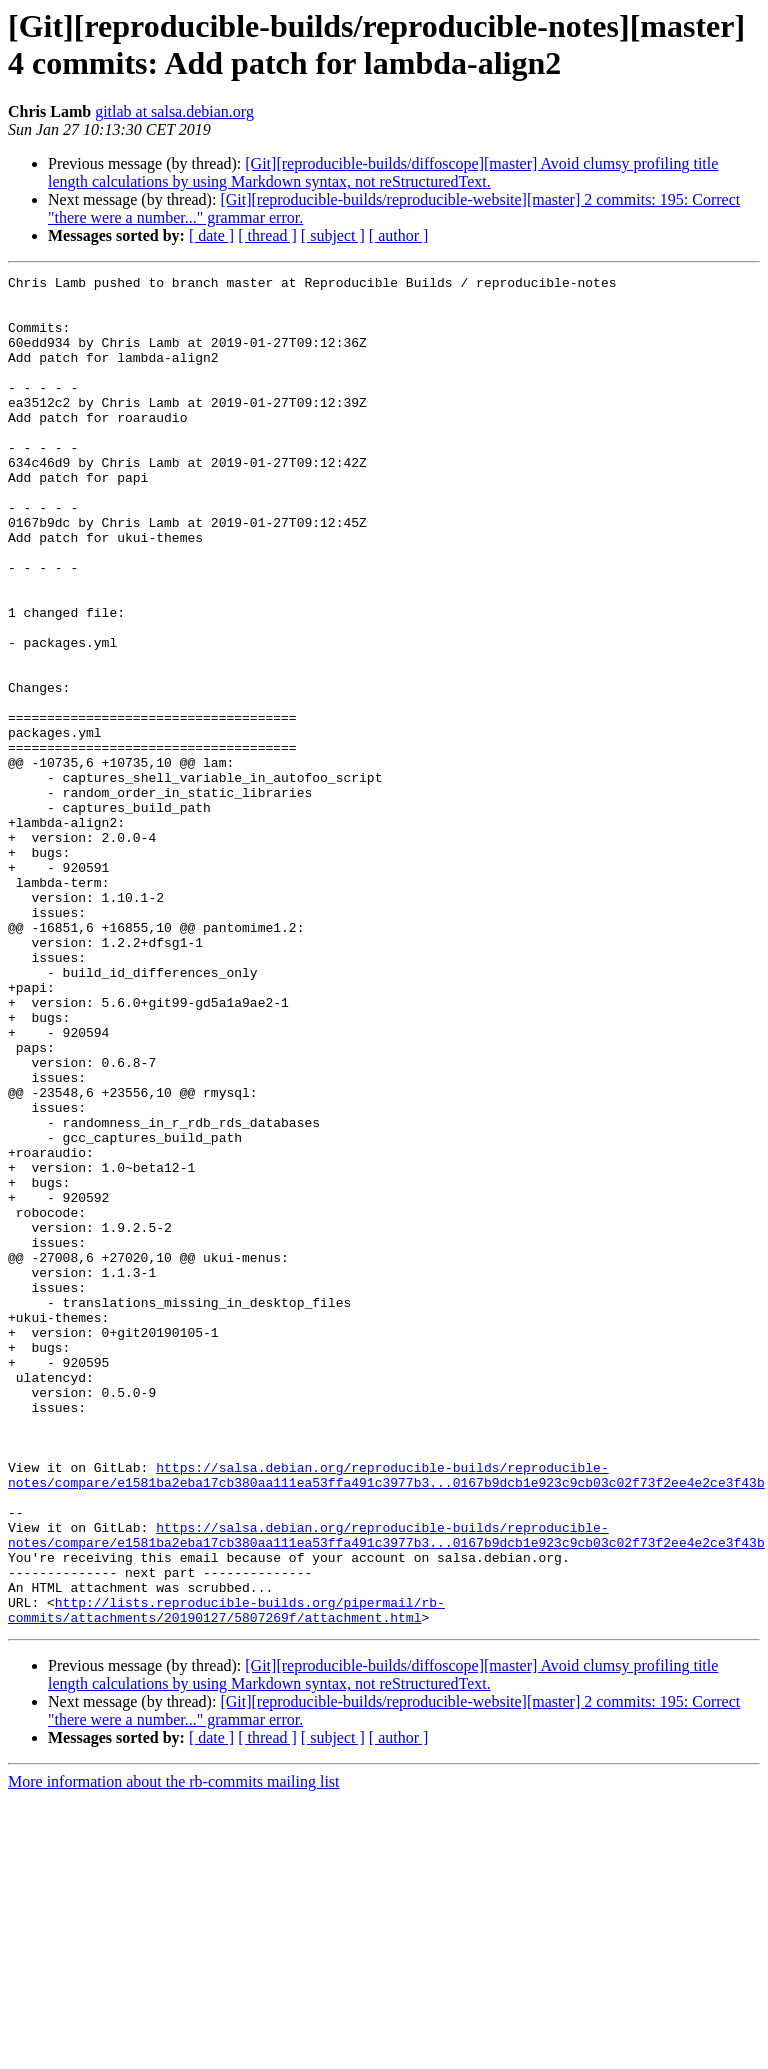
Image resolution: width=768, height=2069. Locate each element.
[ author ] (399, 235)
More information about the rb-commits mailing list (174, 2051)
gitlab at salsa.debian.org (174, 111)
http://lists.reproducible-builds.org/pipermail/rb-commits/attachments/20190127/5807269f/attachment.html (226, 1878)
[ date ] (211, 235)
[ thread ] (267, 235)
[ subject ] (333, 235)
